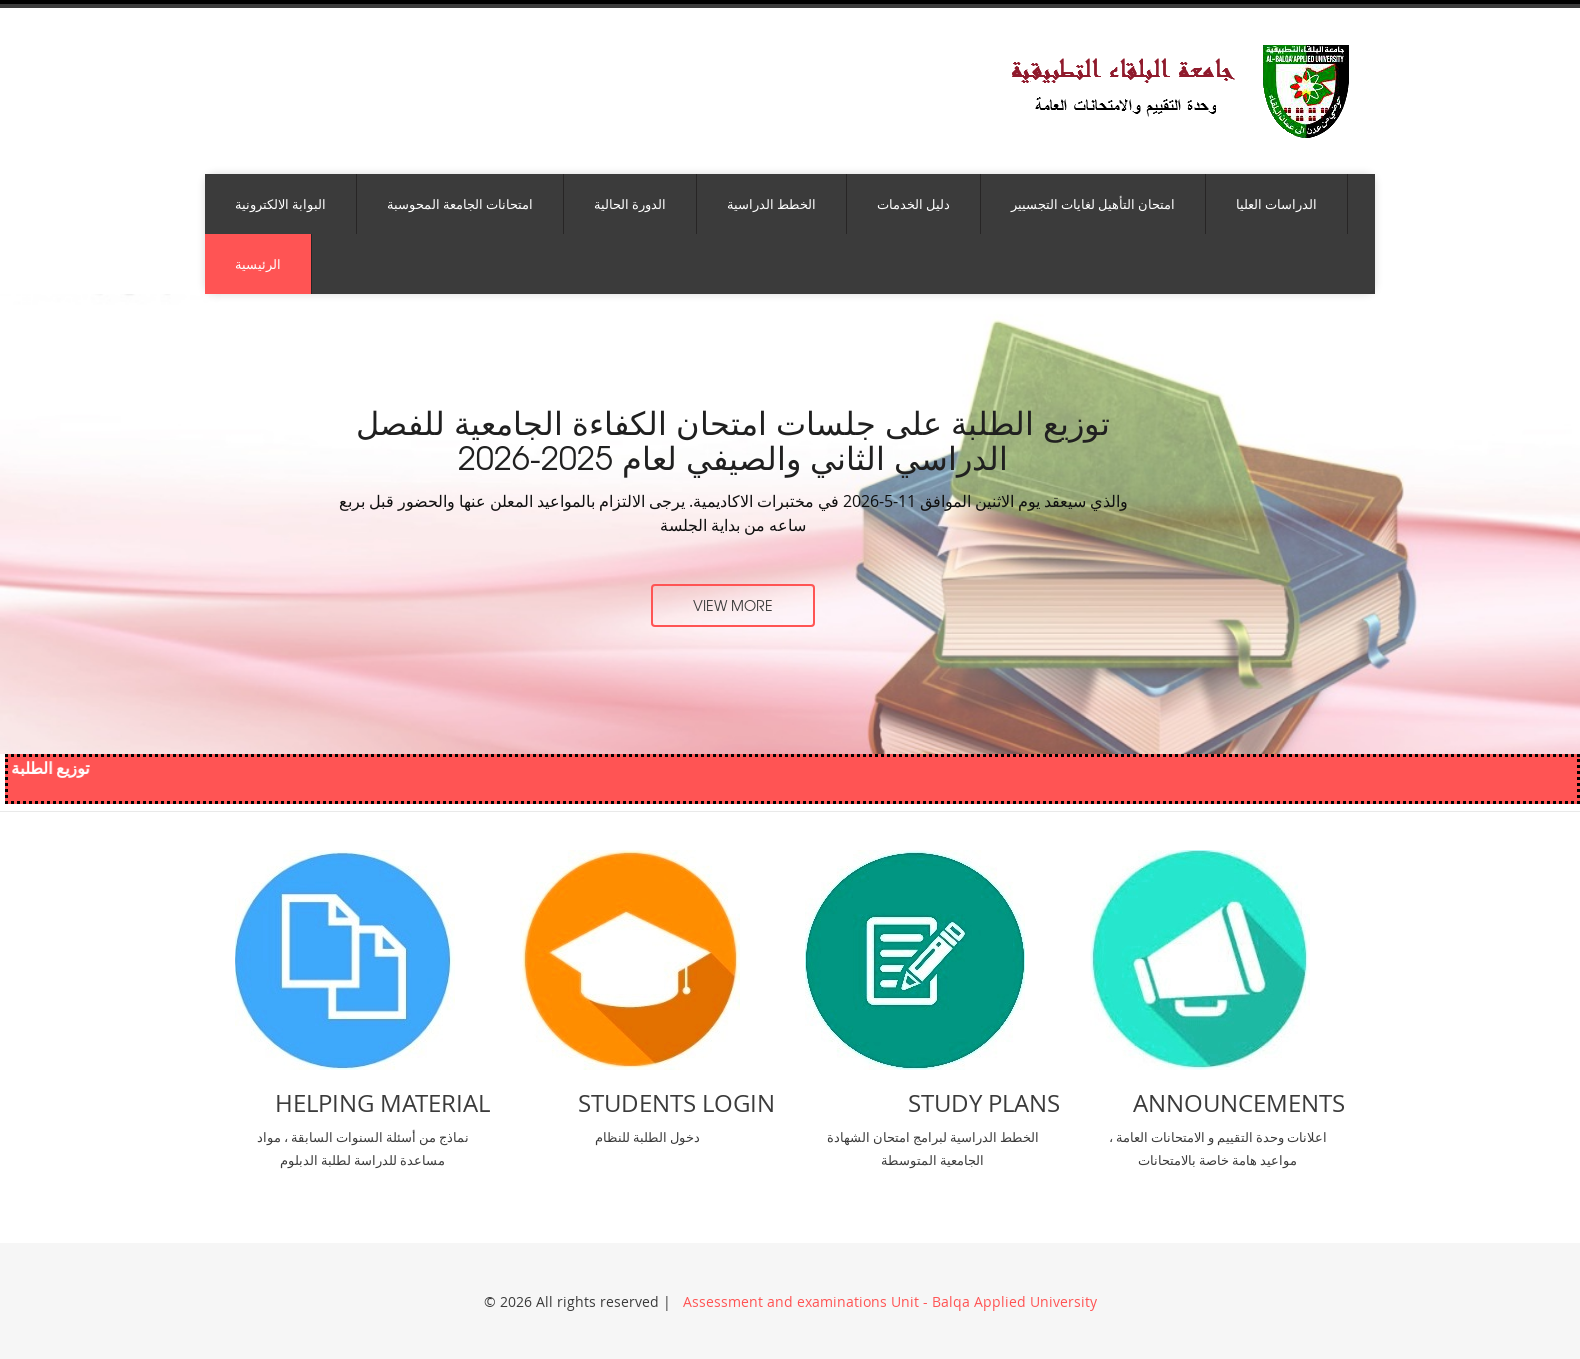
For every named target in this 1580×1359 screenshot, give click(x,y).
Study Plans (984, 1103)
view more (733, 605)
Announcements (1239, 1103)
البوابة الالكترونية (280, 204)
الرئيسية (258, 264)
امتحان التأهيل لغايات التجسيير (1093, 204)
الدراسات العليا (1276, 204)
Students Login (676, 1103)
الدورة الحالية (630, 204)
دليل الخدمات (913, 204)
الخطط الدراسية (771, 204)
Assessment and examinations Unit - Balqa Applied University (888, 1301)
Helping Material (382, 1103)
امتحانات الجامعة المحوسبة (460, 204)
